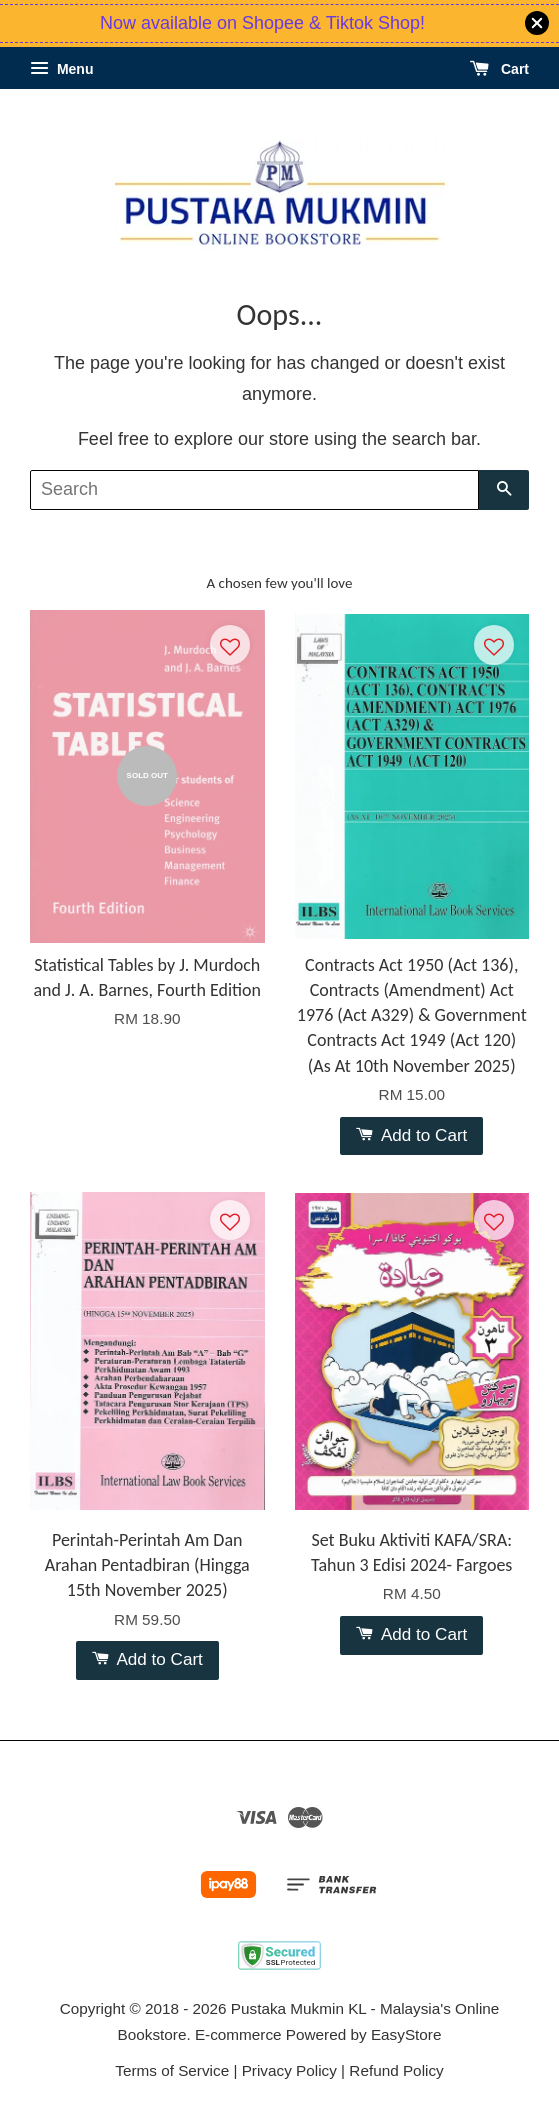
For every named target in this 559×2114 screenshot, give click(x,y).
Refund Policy (396, 2070)
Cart (499, 69)
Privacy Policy (289, 2070)
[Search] (254, 490)
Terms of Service (172, 2070)
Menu (61, 69)
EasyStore (406, 2034)
